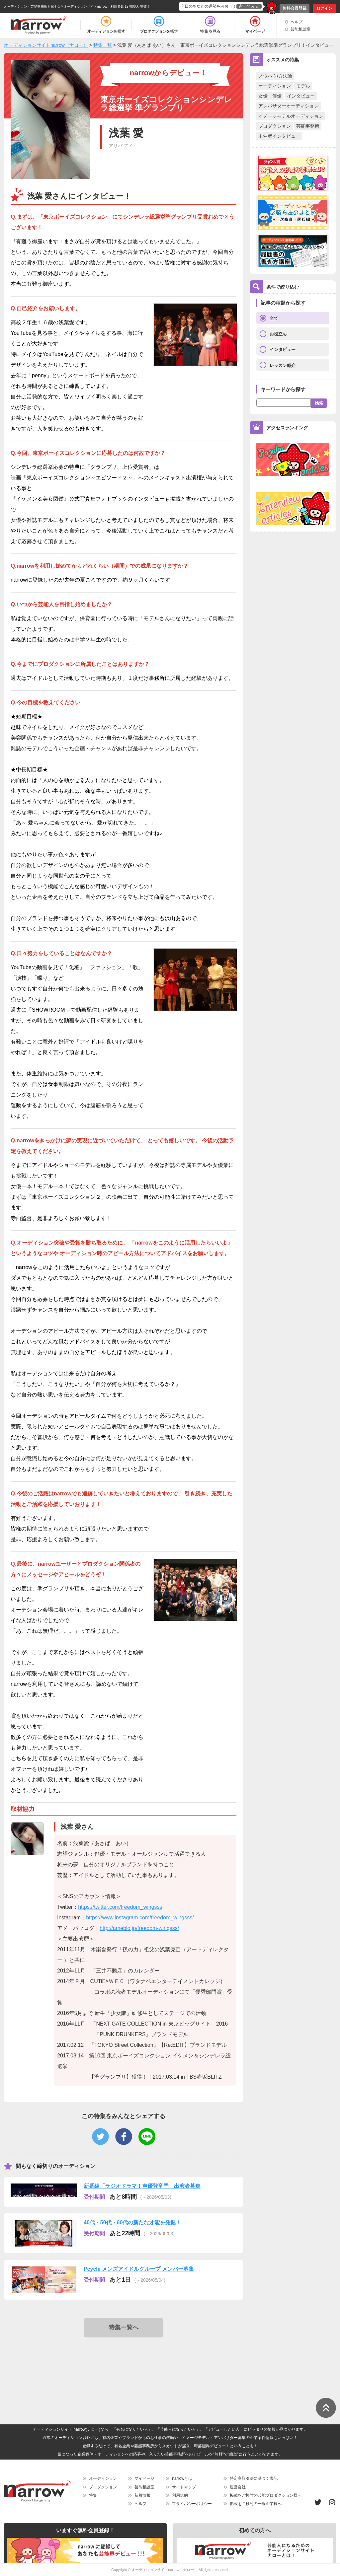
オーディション (274, 86)
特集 (93, 2495)
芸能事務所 (307, 126)
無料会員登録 (294, 8)
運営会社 (238, 2487)
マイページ (144, 2478)
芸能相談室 (300, 29)
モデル (303, 86)
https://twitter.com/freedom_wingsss (120, 1907)
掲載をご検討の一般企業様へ (256, 2503)
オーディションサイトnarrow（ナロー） (164, 2570)
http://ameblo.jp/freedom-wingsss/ (139, 1928)
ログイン (324, 8)
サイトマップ (184, 2487)
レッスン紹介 (283, 365)
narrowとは (182, 2478)
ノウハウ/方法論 (275, 76)
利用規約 (180, 2495)
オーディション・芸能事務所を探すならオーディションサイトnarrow (55, 6)
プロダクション (274, 126)
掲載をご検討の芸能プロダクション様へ (265, 2495)
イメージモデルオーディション (290, 116)
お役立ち (278, 333)
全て (274, 318)
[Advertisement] (125, 2363)
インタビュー (301, 96)
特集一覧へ (123, 2327)
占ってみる (249, 6)
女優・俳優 (270, 96)
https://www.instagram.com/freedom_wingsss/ (140, 1917)
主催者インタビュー (279, 136)
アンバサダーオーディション (288, 105)
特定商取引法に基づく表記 (254, 2478)
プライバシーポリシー (192, 2503)
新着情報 (142, 2495)
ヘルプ (296, 22)
